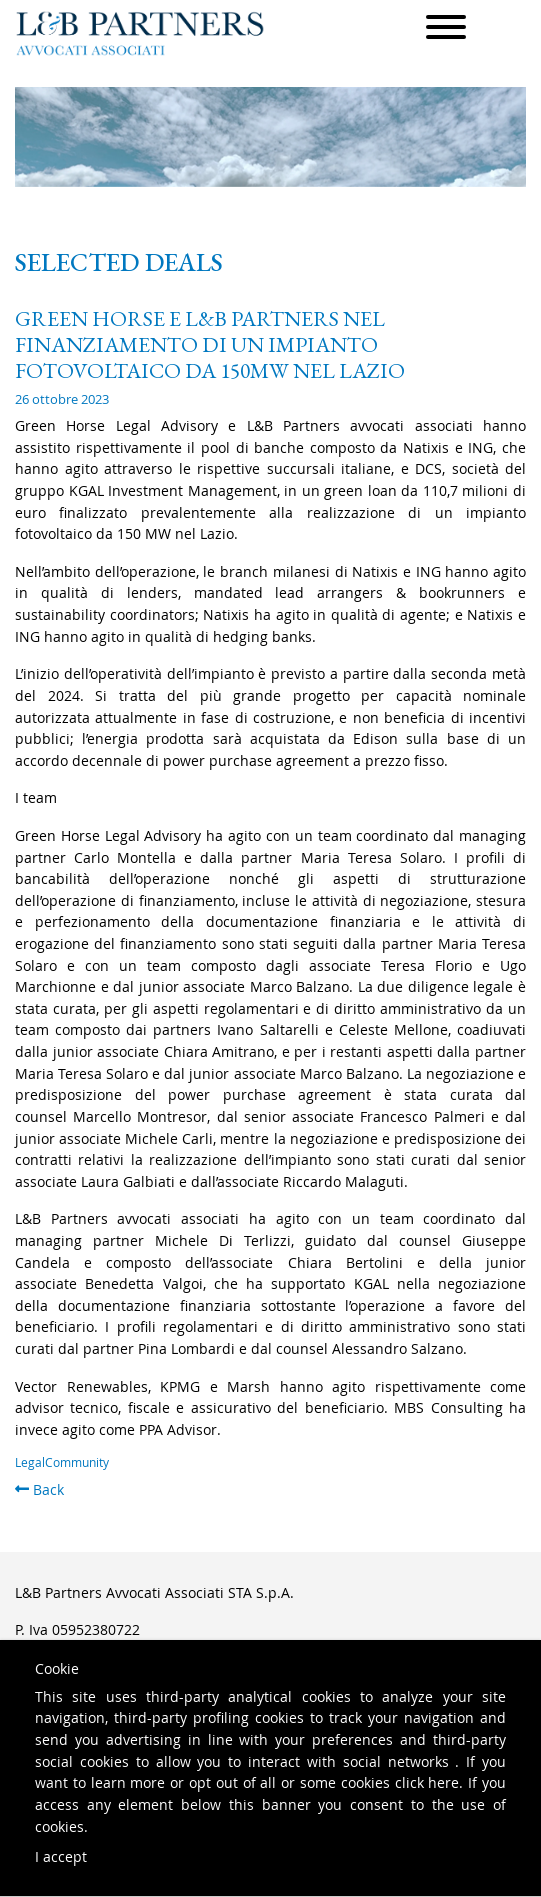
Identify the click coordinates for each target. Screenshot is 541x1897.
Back (39, 1489)
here (443, 1782)
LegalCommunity (62, 1462)
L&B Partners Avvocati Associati (140, 33)
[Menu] (446, 30)
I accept (61, 1856)
